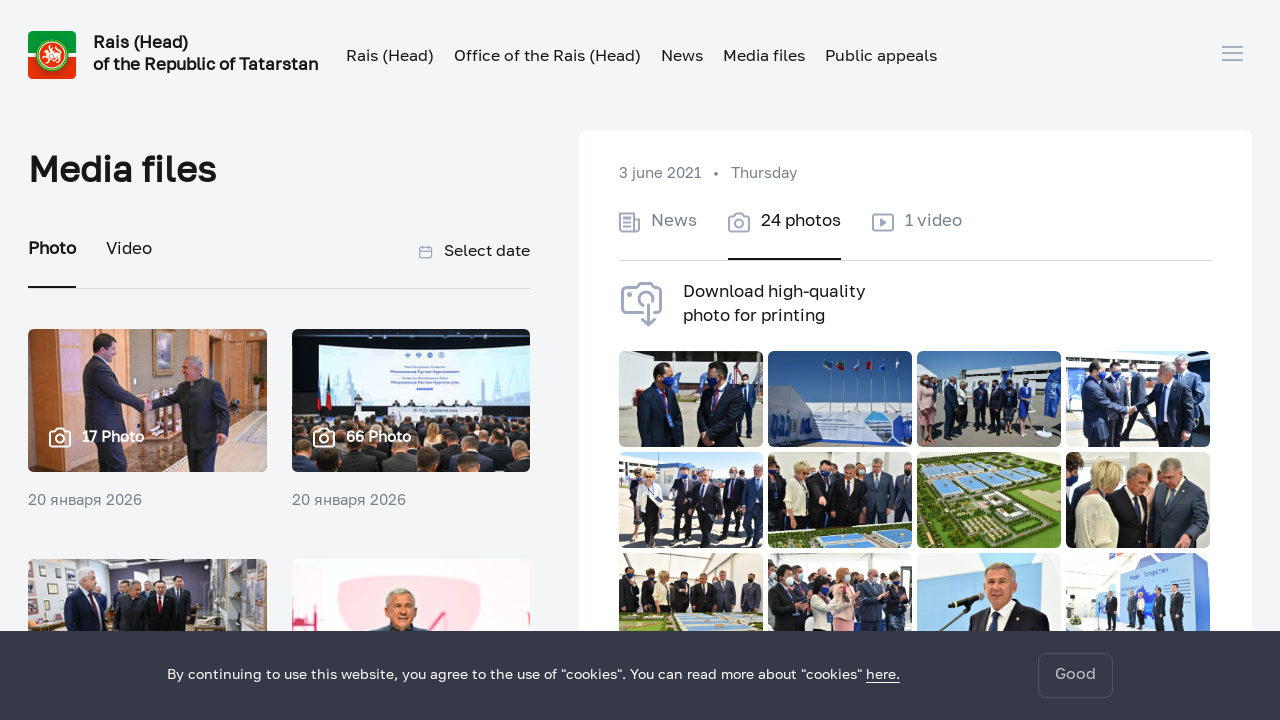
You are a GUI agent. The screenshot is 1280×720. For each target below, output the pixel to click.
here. (883, 675)
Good (1075, 675)
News (682, 57)
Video (129, 249)
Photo (52, 249)
